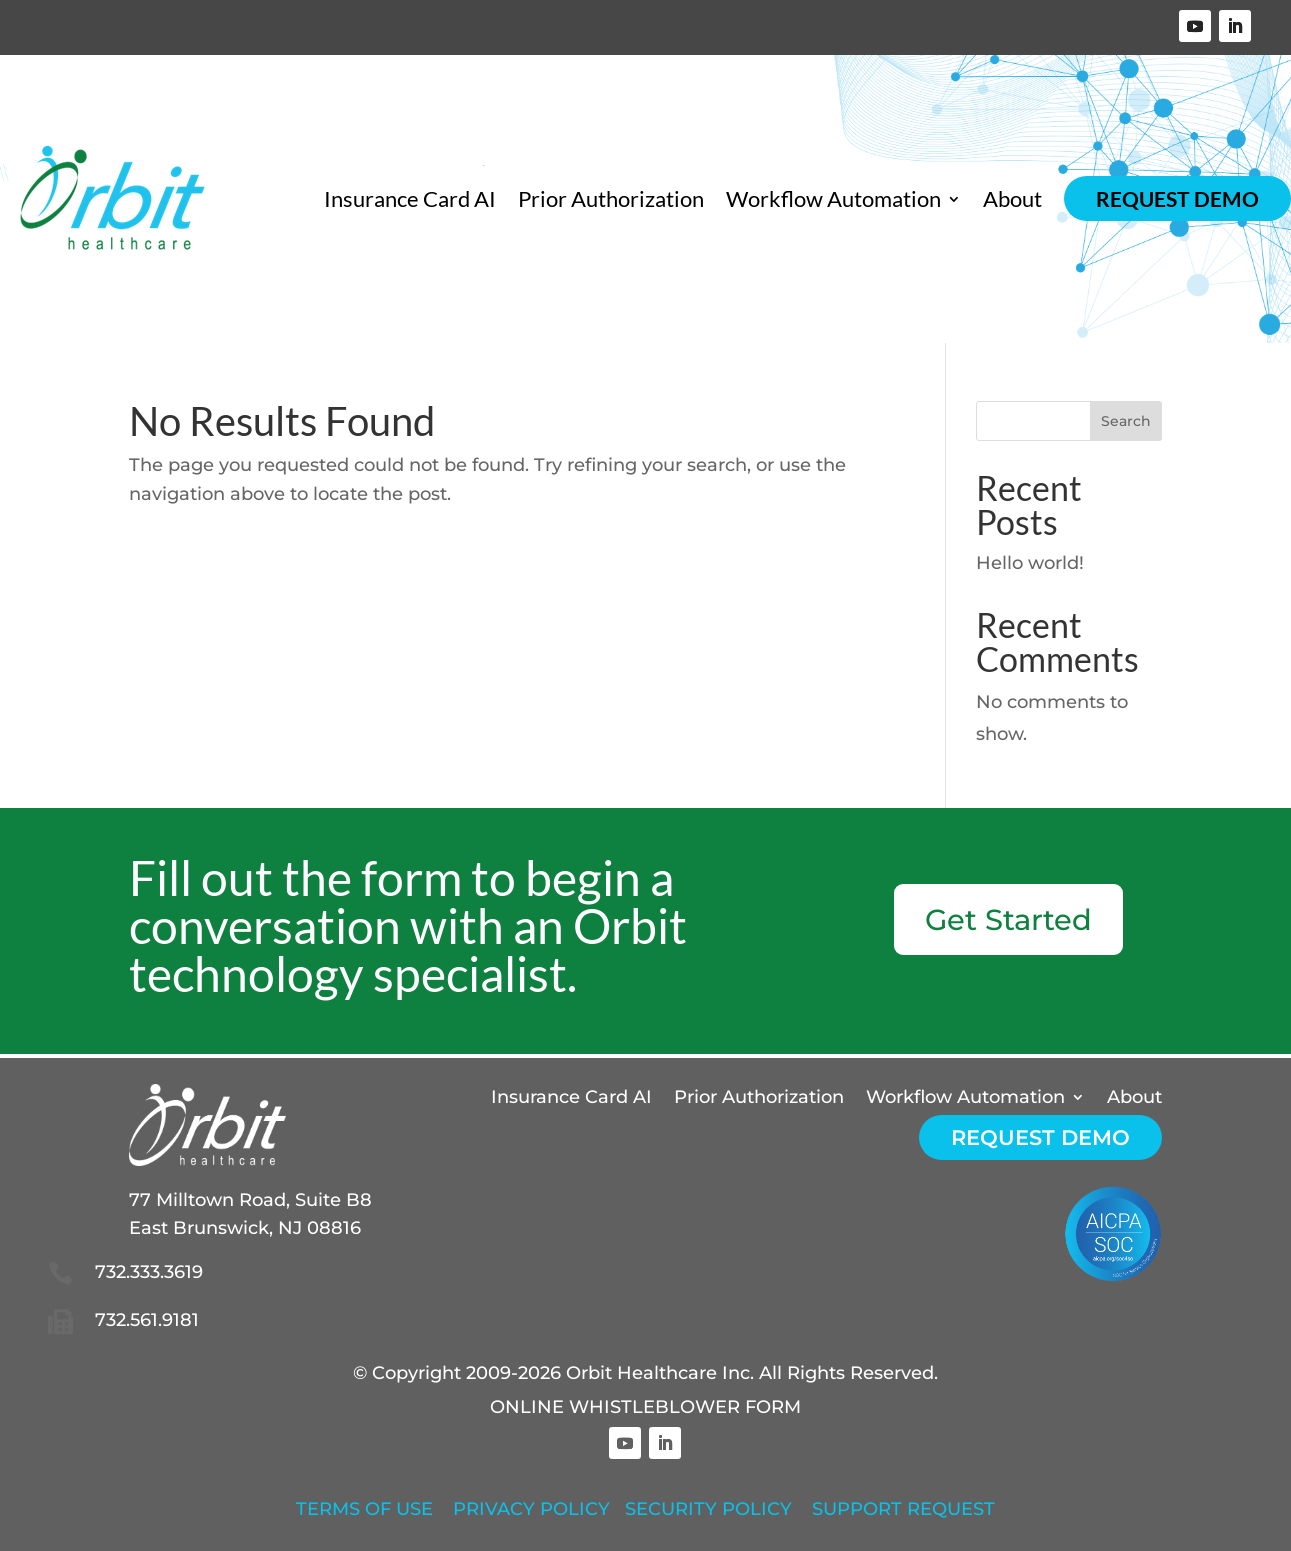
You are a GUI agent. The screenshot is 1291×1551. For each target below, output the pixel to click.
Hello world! (1030, 563)
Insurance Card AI (410, 199)
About (1012, 199)
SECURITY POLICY (708, 1509)
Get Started (1008, 919)
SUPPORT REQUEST (903, 1509)
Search (1126, 421)
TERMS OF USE (364, 1509)
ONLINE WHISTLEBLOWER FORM (645, 1407)
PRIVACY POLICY (531, 1509)
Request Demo (1177, 198)
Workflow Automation (833, 199)
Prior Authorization (611, 199)
